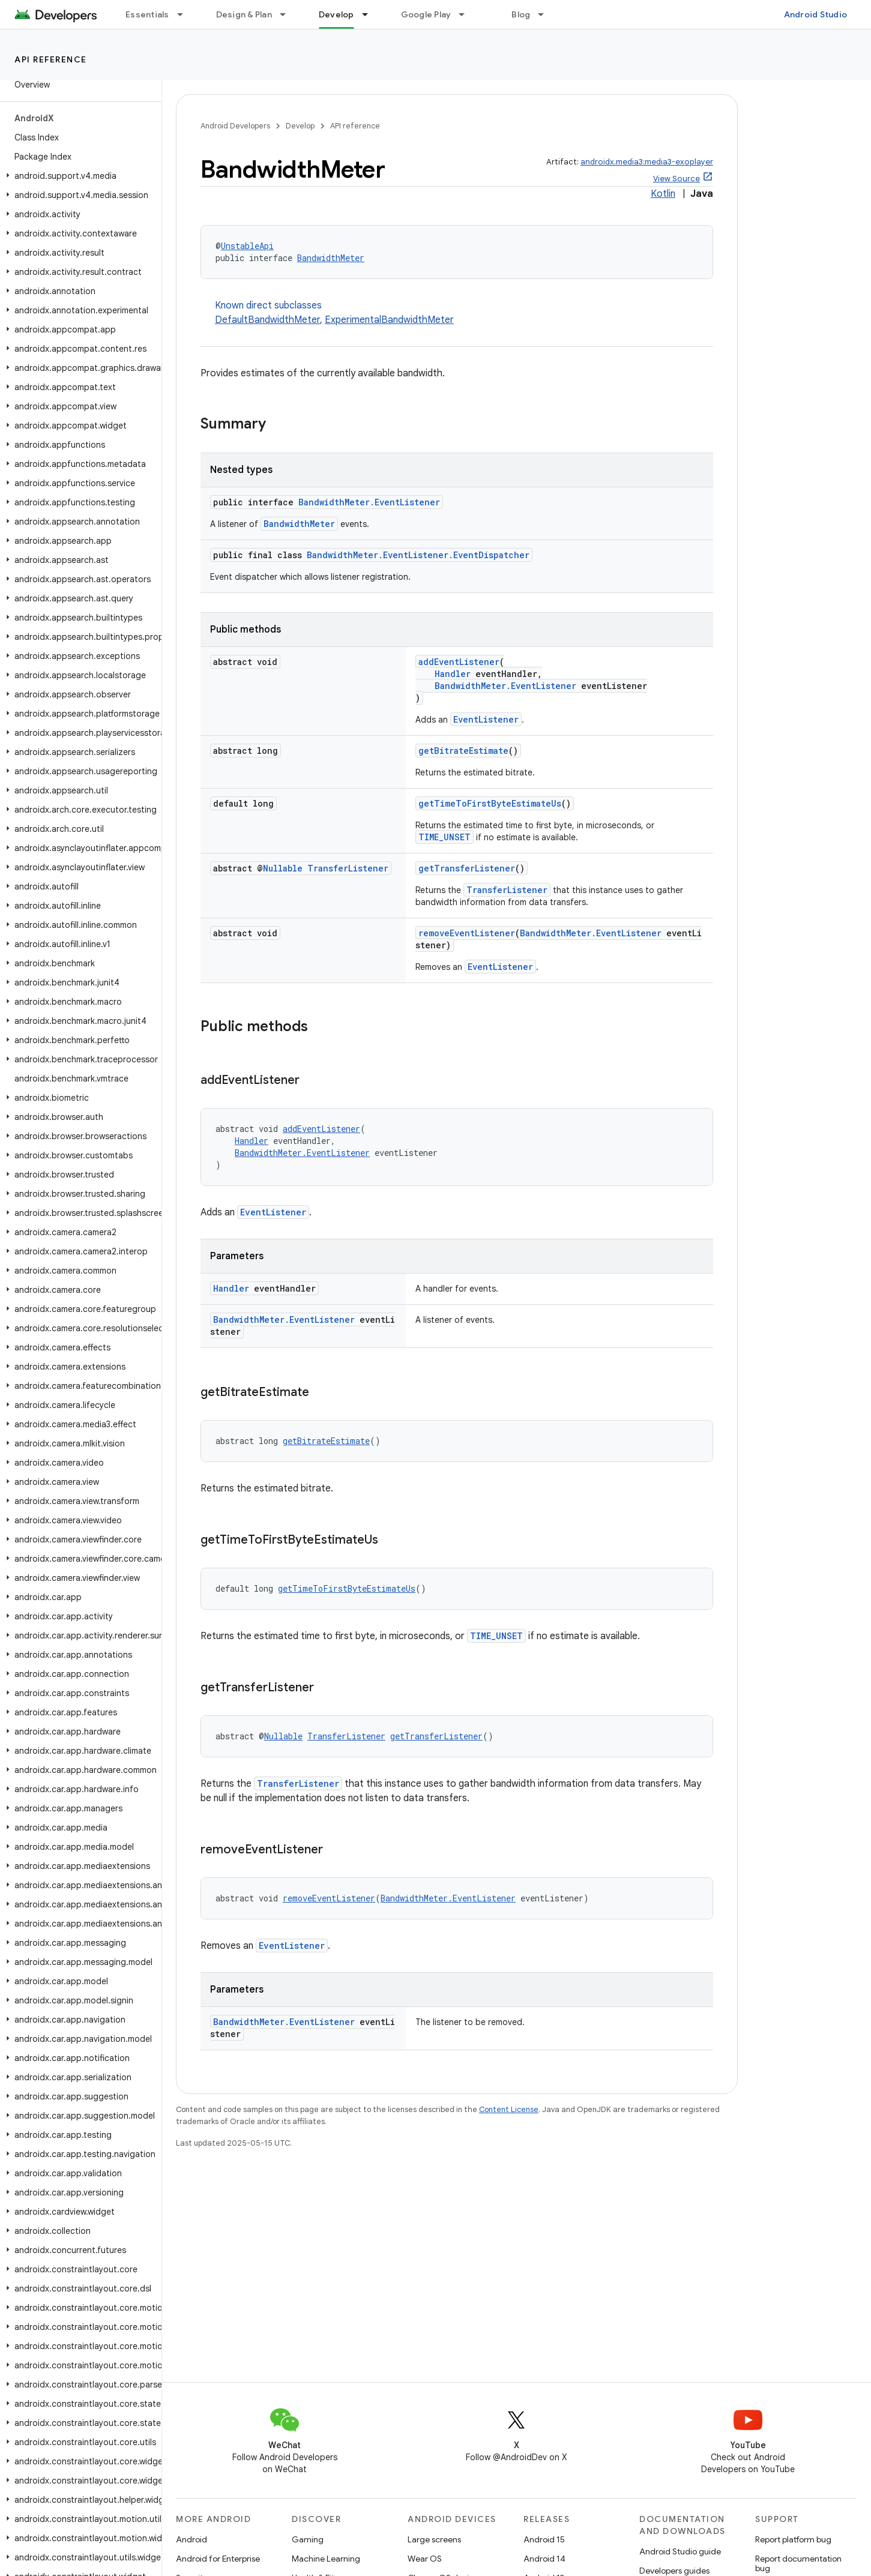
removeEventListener (466, 933)
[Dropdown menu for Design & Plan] (288, 14)
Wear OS (425, 2558)
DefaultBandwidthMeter (267, 320)
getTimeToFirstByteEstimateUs (489, 803)
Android (191, 2539)
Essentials (147, 14)
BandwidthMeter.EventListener (369, 502)
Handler (453, 673)
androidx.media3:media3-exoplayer (646, 162)
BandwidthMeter (330, 257)
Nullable (283, 868)
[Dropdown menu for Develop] (370, 14)
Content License (508, 2109)
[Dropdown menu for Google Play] (467, 14)
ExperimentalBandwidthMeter (389, 320)
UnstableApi (247, 245)
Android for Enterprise (218, 2558)
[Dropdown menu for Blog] (546, 14)
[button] (78, 175)
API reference (50, 59)
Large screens (434, 2539)
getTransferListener (466, 868)
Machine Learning (326, 2558)
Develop (300, 126)
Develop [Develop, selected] (336, 14)
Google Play (426, 14)
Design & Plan (244, 14)
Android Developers (235, 126)
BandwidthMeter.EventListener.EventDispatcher (418, 555)
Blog (520, 14)
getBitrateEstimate (463, 750)
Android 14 (544, 2558)
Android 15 (544, 2539)
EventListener (486, 719)
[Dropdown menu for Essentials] (185, 14)
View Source (676, 178)
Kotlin (663, 194)
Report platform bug (793, 2539)
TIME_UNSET (444, 837)
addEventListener (458, 661)
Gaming (308, 2539)
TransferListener (347, 868)
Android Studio (816, 14)
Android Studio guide (680, 2551)
